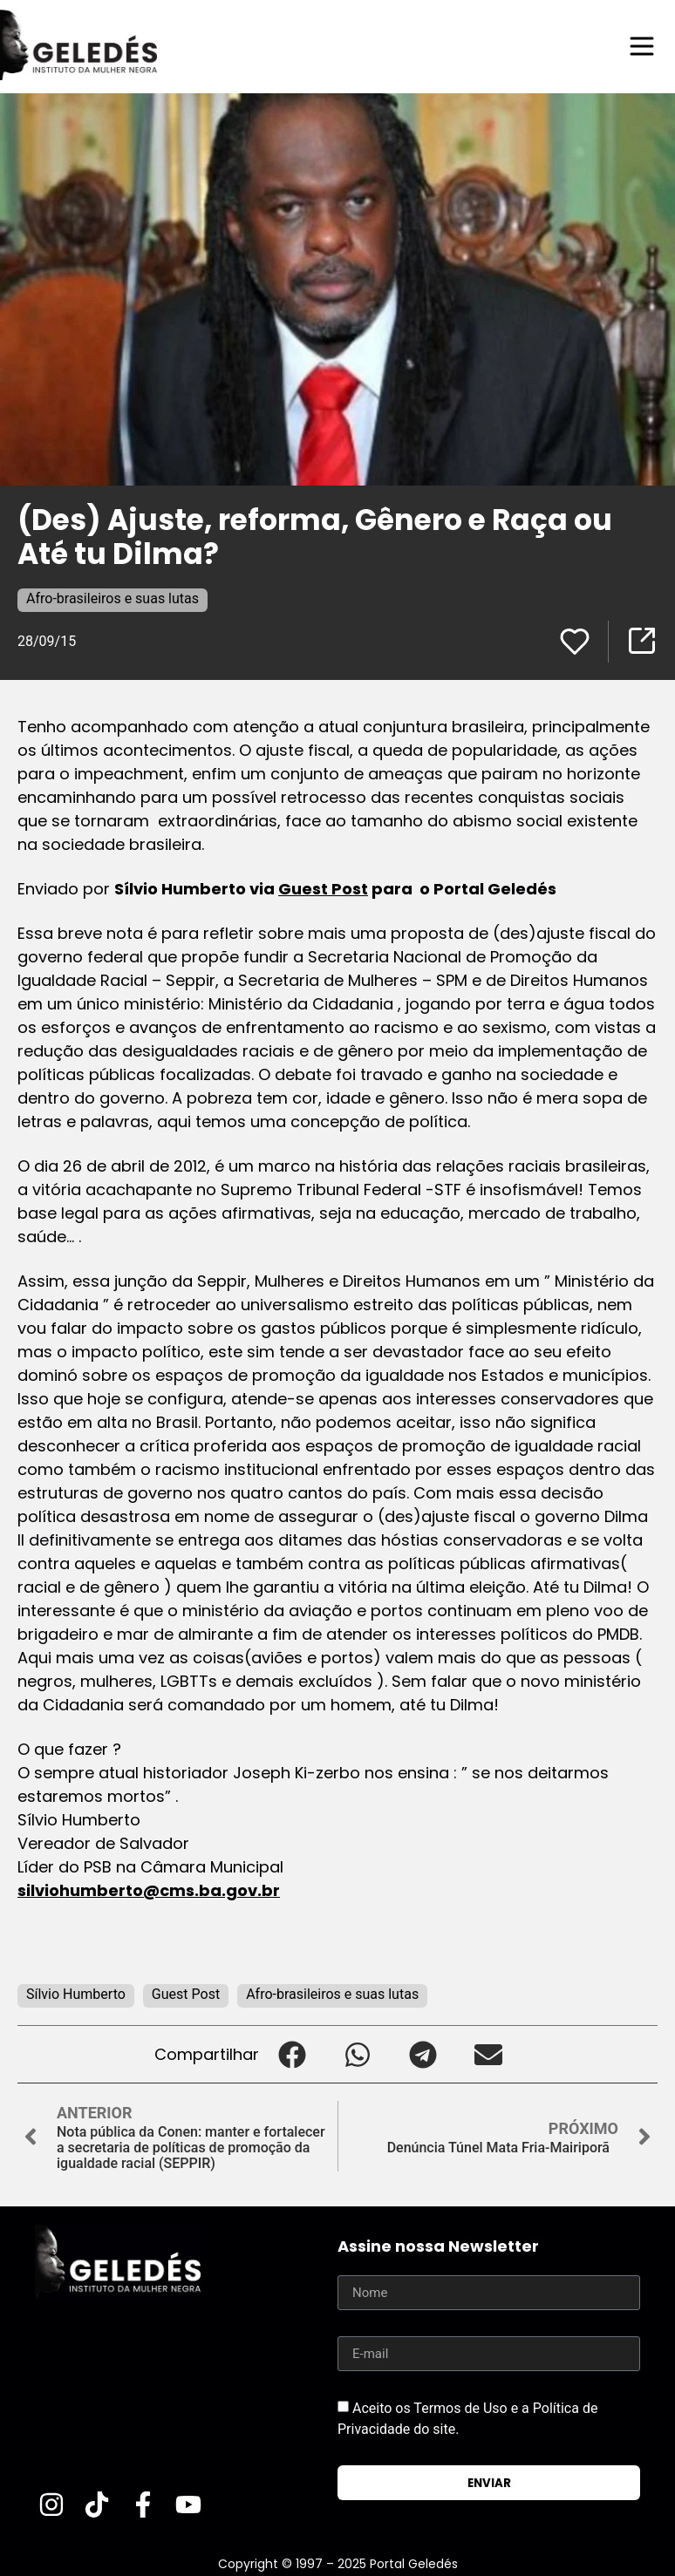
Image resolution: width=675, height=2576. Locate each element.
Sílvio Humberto (76, 1994)
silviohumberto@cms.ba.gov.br (148, 1890)
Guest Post (323, 889)
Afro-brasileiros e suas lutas (112, 598)
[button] (291, 2054)
